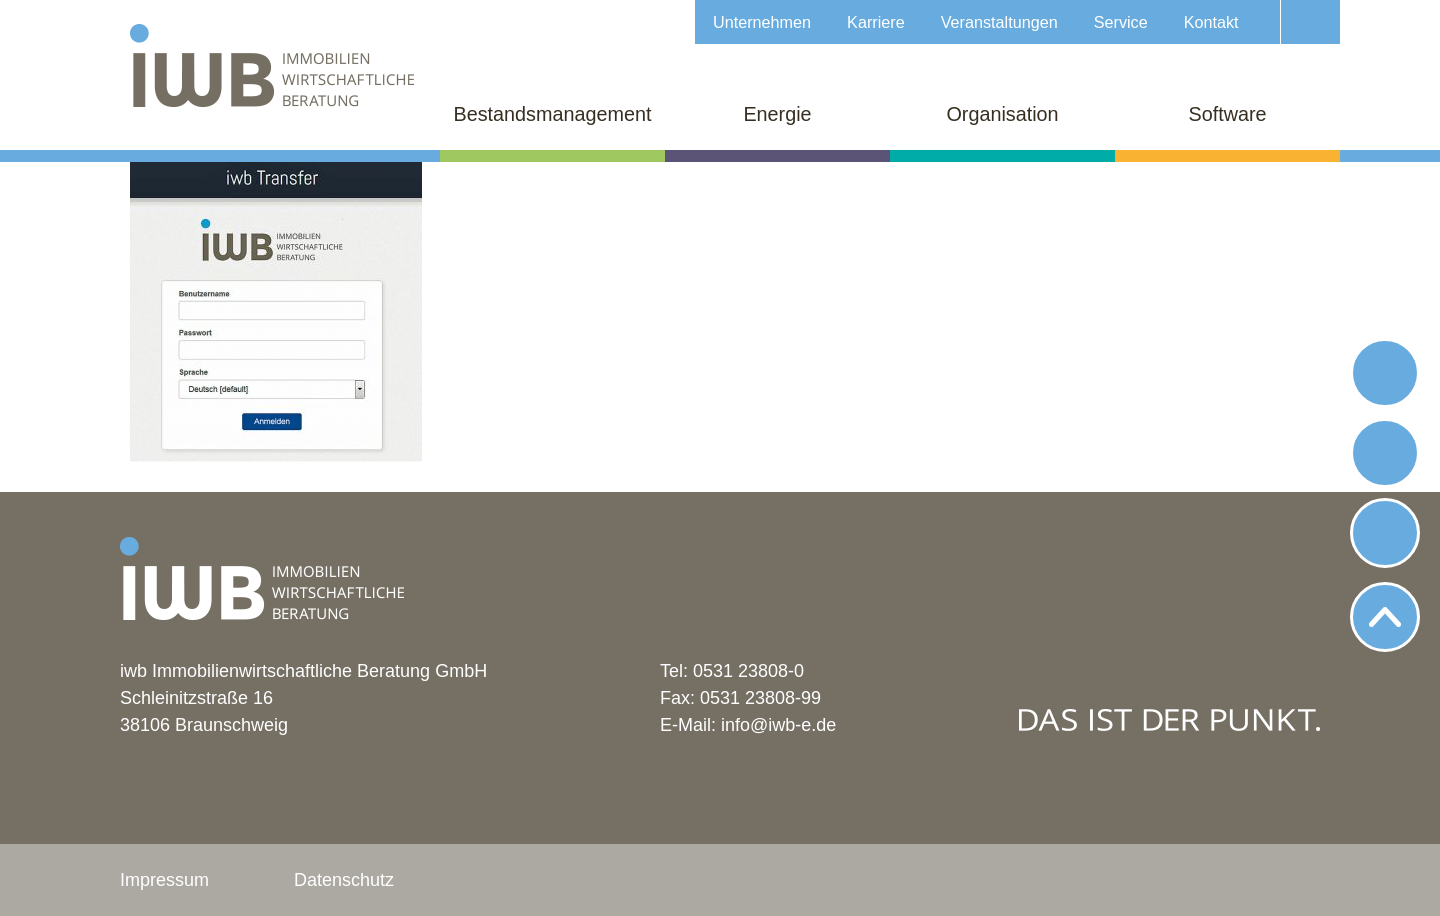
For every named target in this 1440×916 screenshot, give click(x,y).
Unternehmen (762, 22)
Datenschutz (344, 880)
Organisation (1002, 114)
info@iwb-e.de (778, 725)
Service (1121, 22)
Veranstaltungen (999, 22)
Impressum (164, 880)
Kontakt (1211, 22)
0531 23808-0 (748, 671)
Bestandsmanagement (553, 114)
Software (1227, 114)
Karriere (876, 22)
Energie (777, 114)
